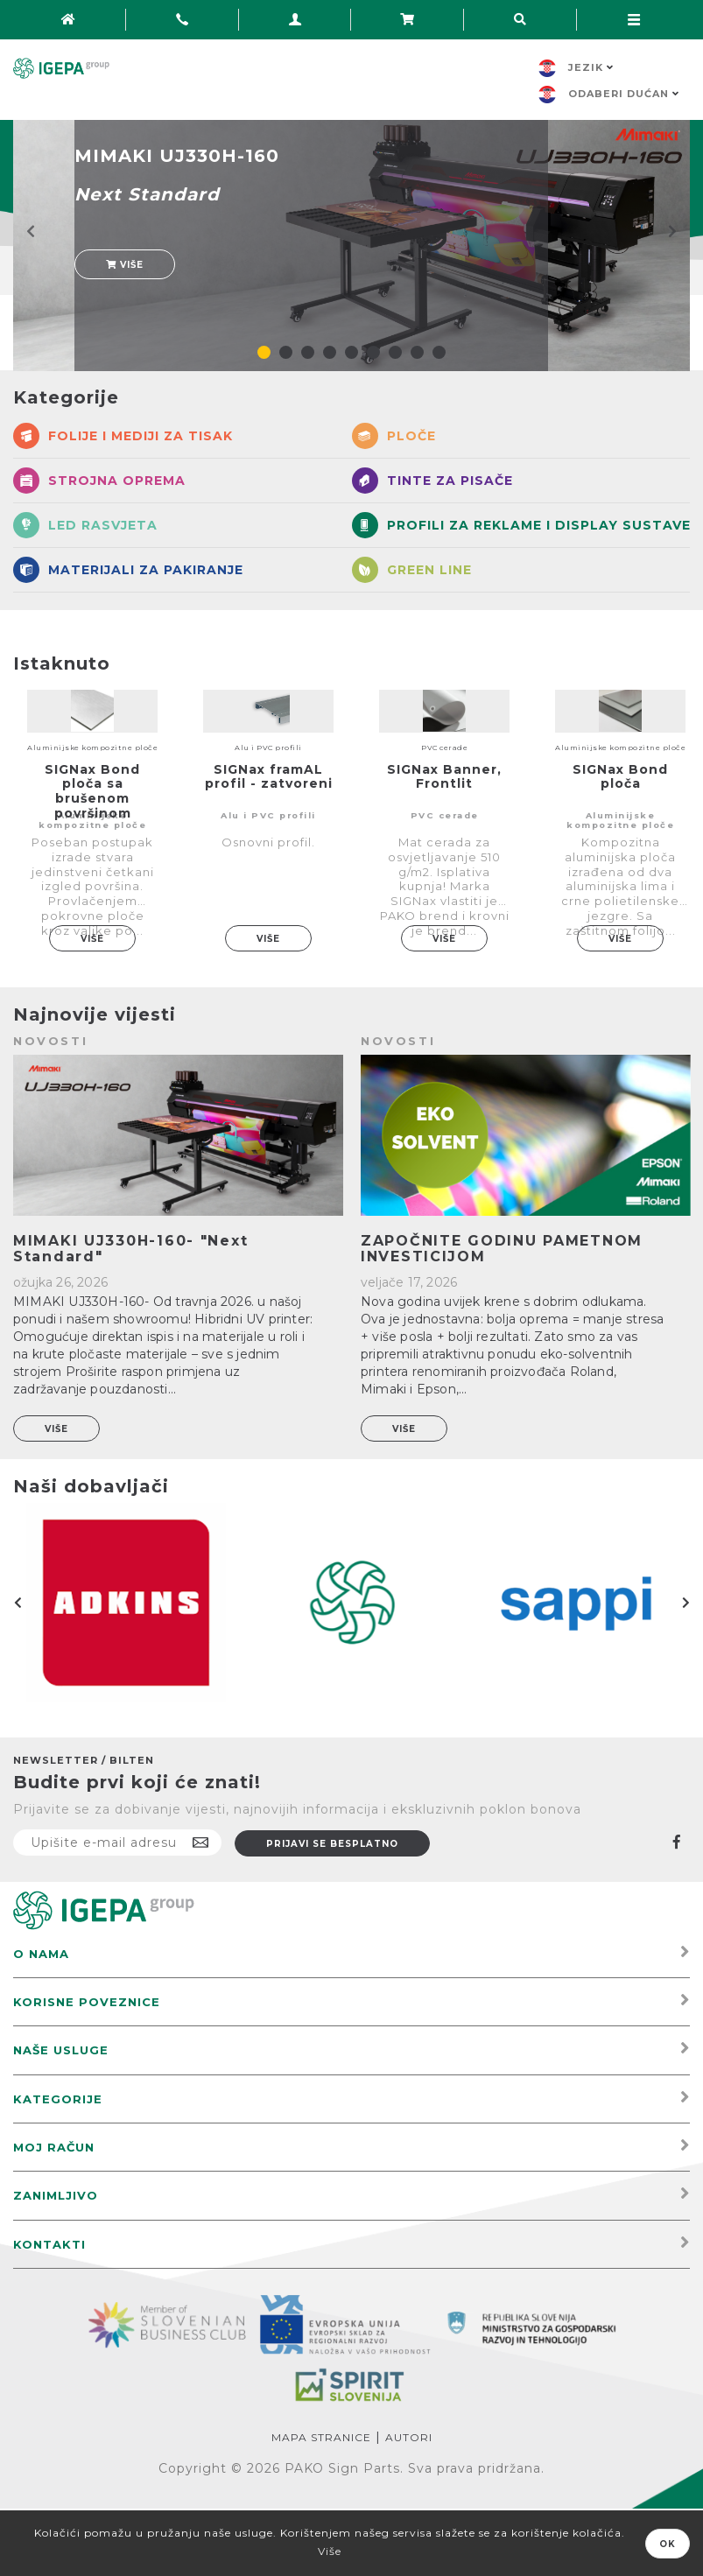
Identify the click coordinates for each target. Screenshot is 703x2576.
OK (667, 2544)
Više (125, 264)
